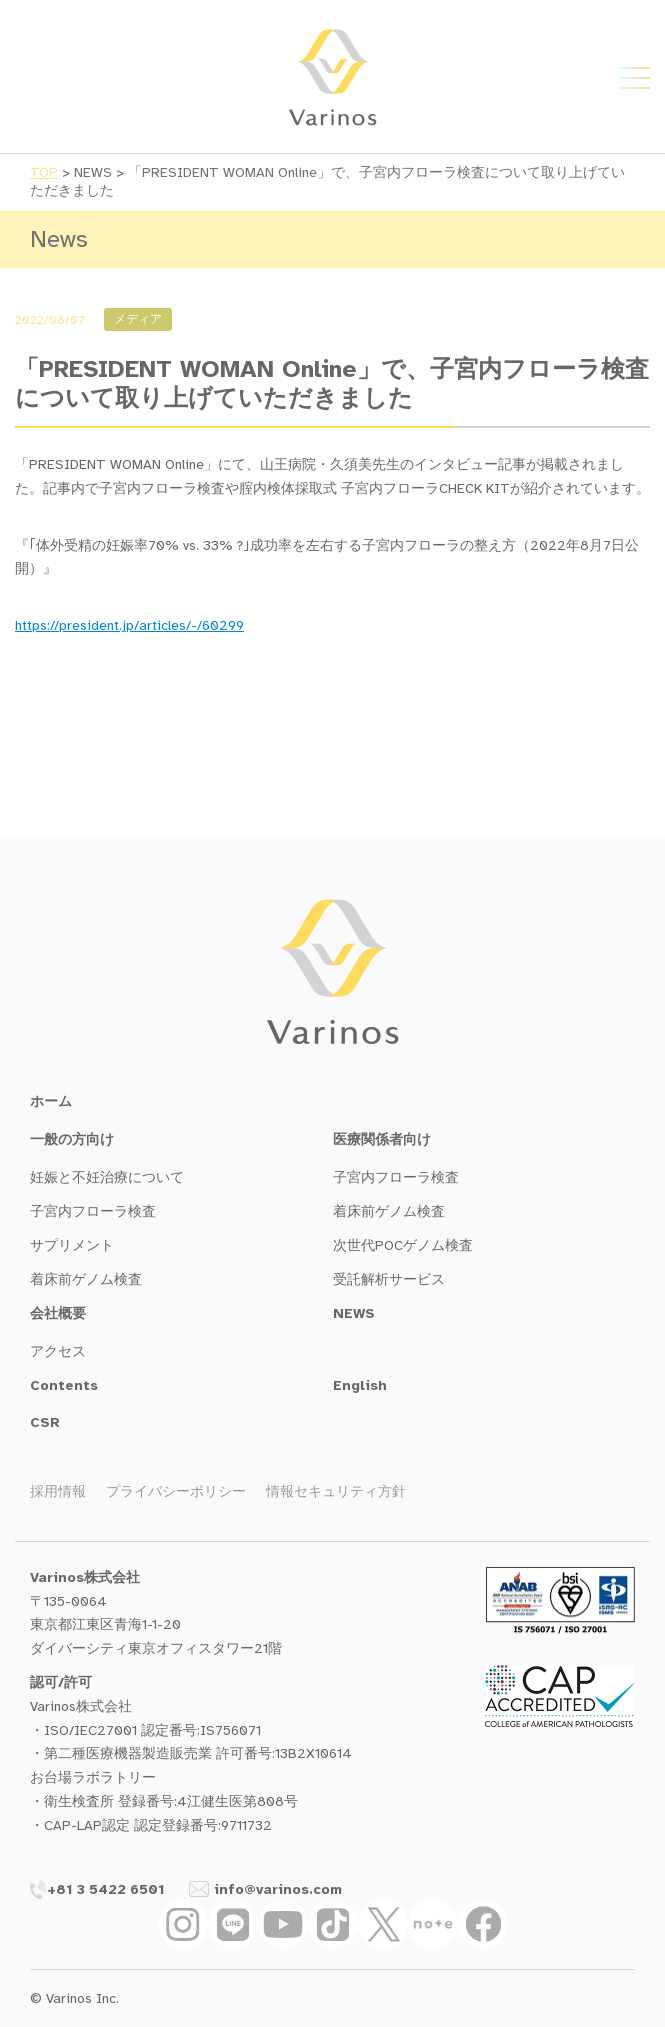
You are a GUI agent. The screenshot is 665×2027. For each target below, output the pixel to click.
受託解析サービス (389, 1279)
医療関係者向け (382, 1139)
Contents (64, 1385)
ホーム (51, 1101)
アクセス (58, 1351)
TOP (44, 172)
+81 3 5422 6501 (97, 1889)
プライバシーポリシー (176, 1491)
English (360, 1385)
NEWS (354, 1313)
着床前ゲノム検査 (86, 1279)
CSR (45, 1422)
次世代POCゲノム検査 (403, 1245)
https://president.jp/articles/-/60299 (129, 625)
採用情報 (58, 1491)
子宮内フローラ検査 (93, 1211)
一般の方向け (72, 1139)
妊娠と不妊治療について (107, 1177)
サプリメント (72, 1245)
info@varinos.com (265, 1889)
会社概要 (58, 1313)
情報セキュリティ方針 (336, 1491)
